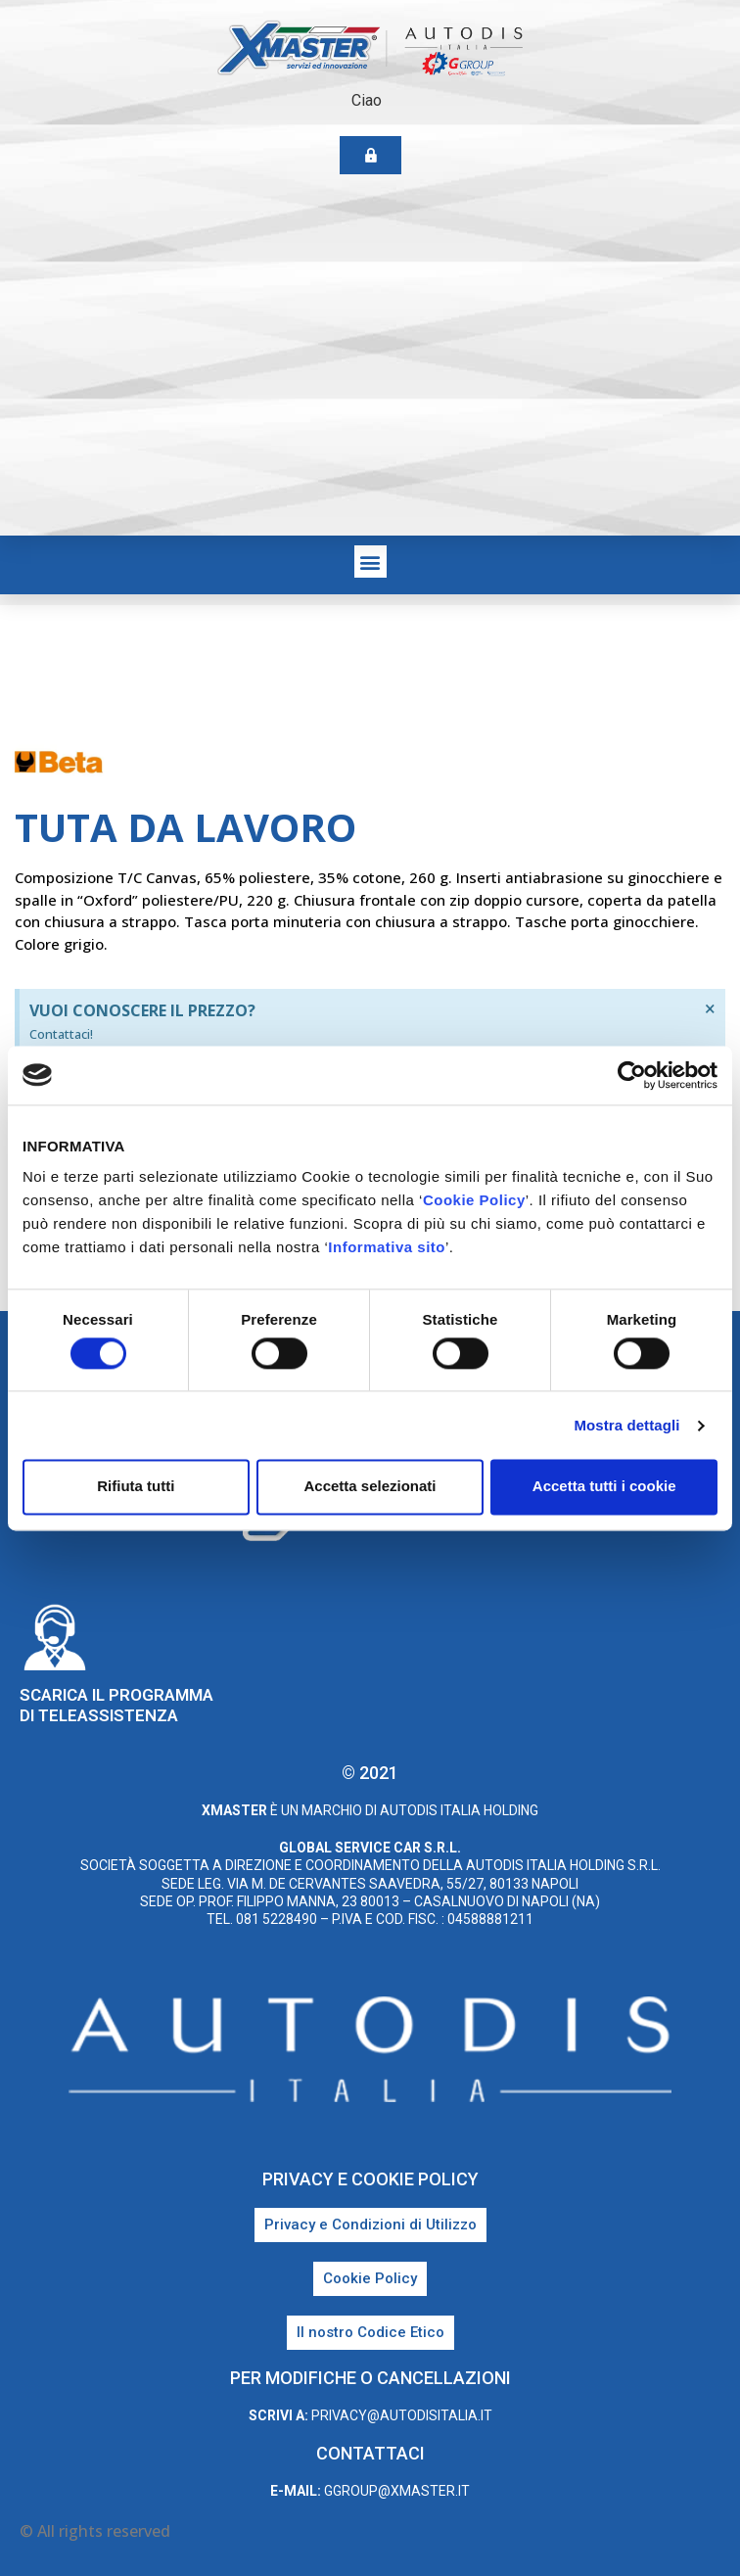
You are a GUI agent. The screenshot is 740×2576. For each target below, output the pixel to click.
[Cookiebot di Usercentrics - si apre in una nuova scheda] (631, 1075)
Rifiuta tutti (135, 1486)
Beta (309, 765)
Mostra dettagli (626, 1425)
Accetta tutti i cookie (604, 1486)
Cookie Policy (474, 1200)
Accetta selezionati (369, 1486)
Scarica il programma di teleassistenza (116, 1704)
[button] (370, 561)
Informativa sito (386, 1247)
